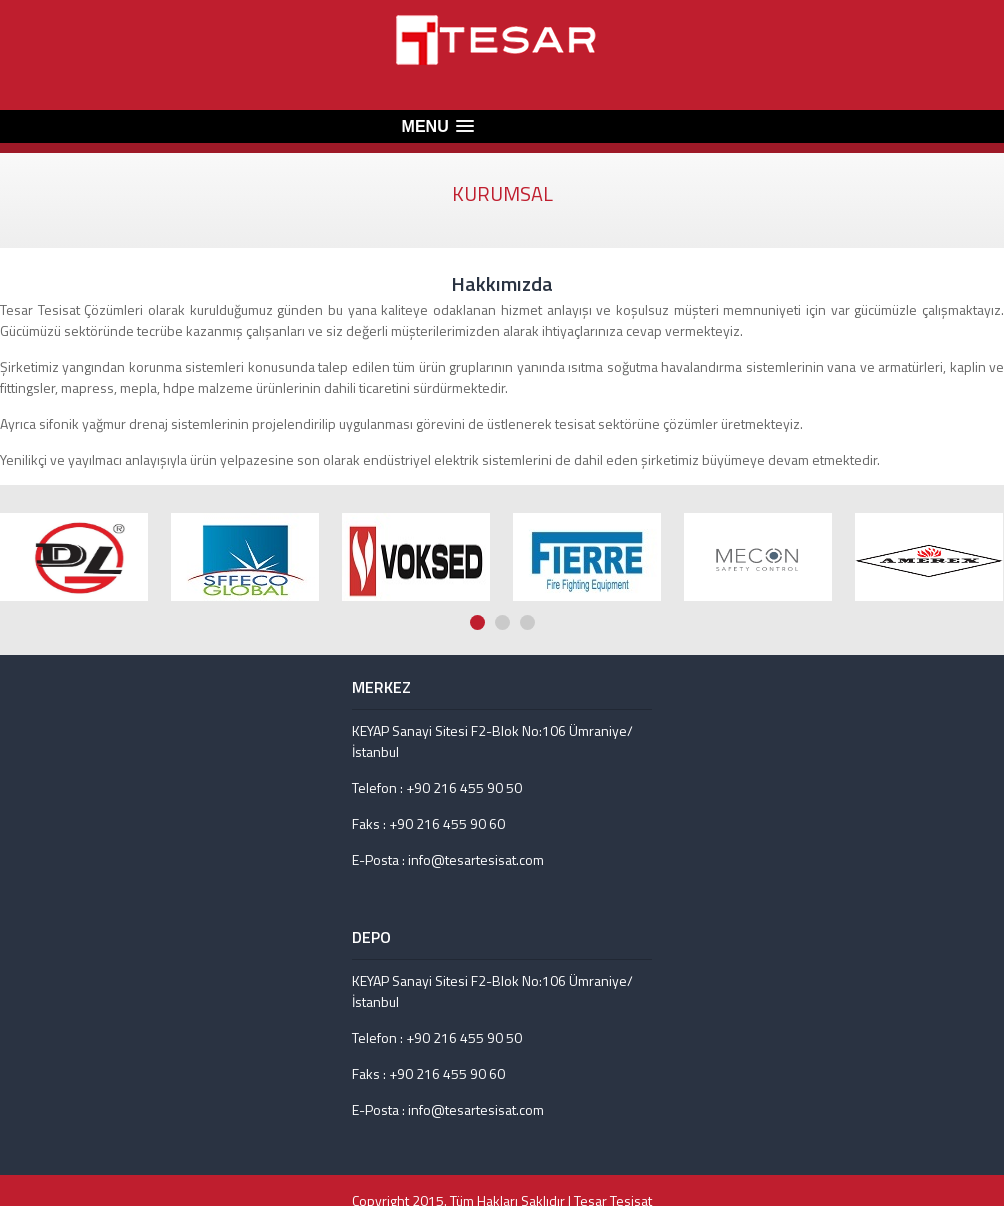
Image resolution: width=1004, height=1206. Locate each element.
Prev (975, 467)
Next (994, 467)
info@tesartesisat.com (476, 859)
